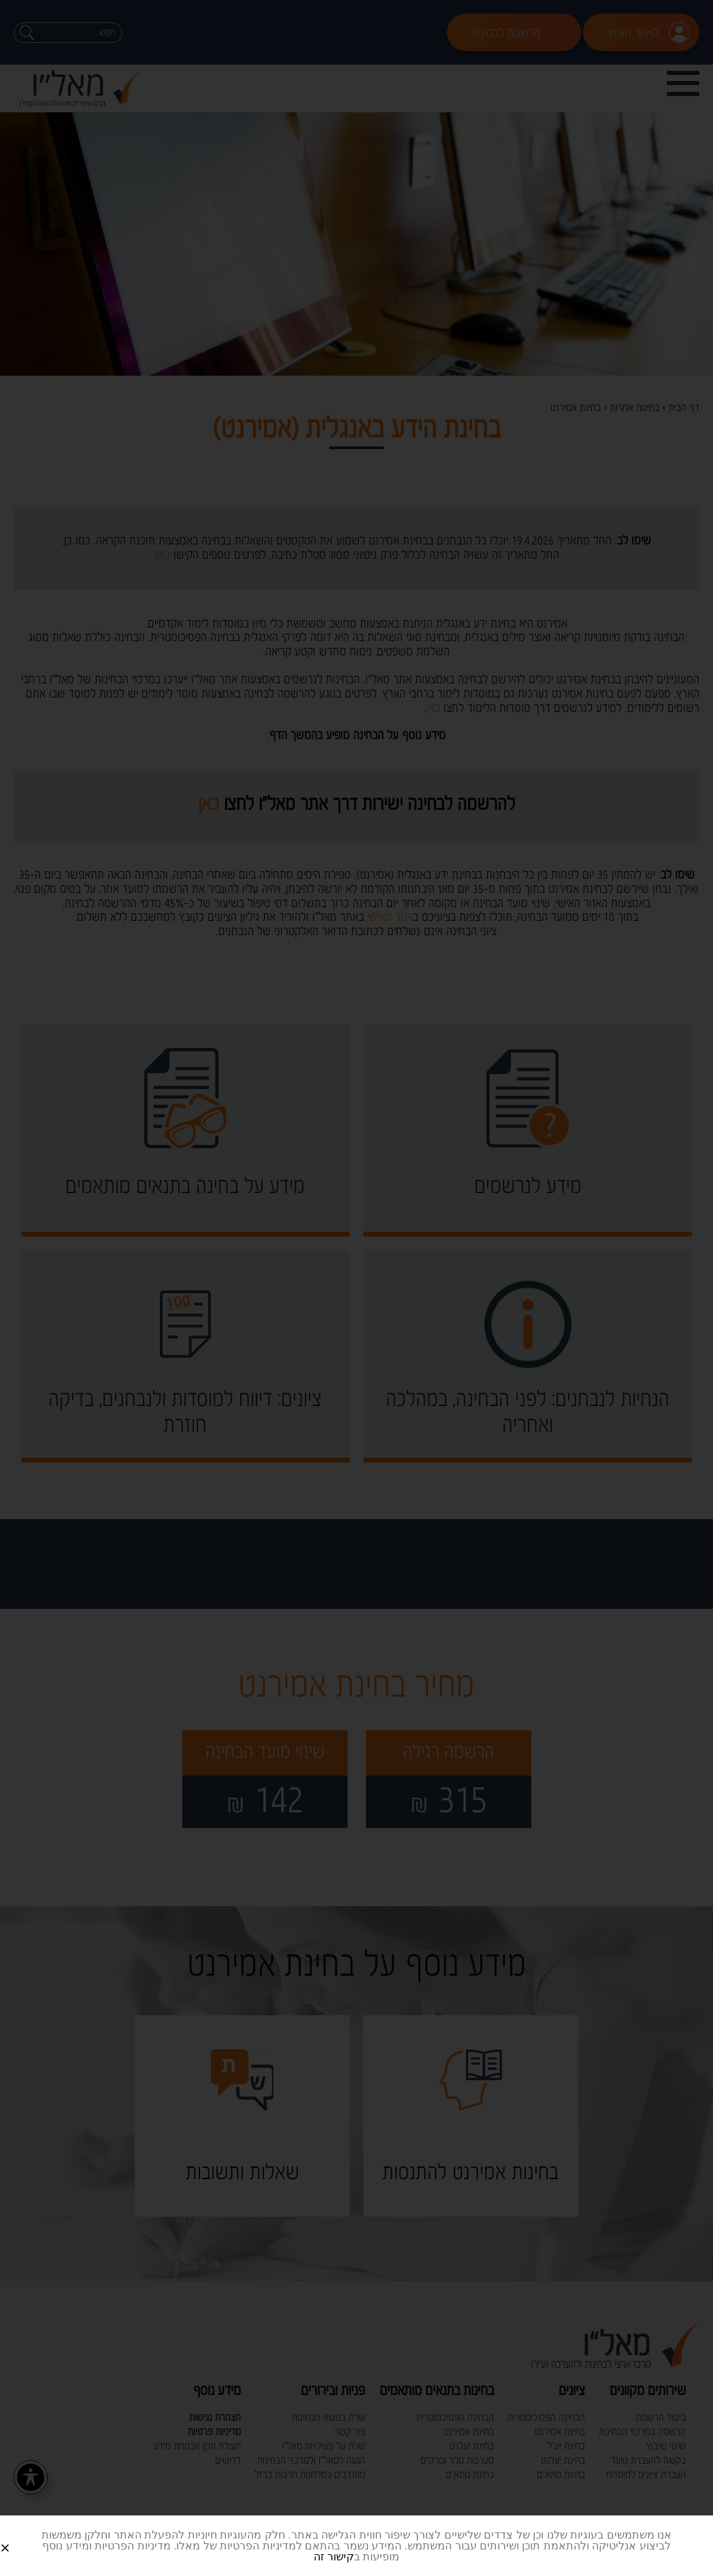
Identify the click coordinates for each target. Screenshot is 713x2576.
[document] (356, 1288)
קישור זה (334, 2556)
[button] (21, 2537)
